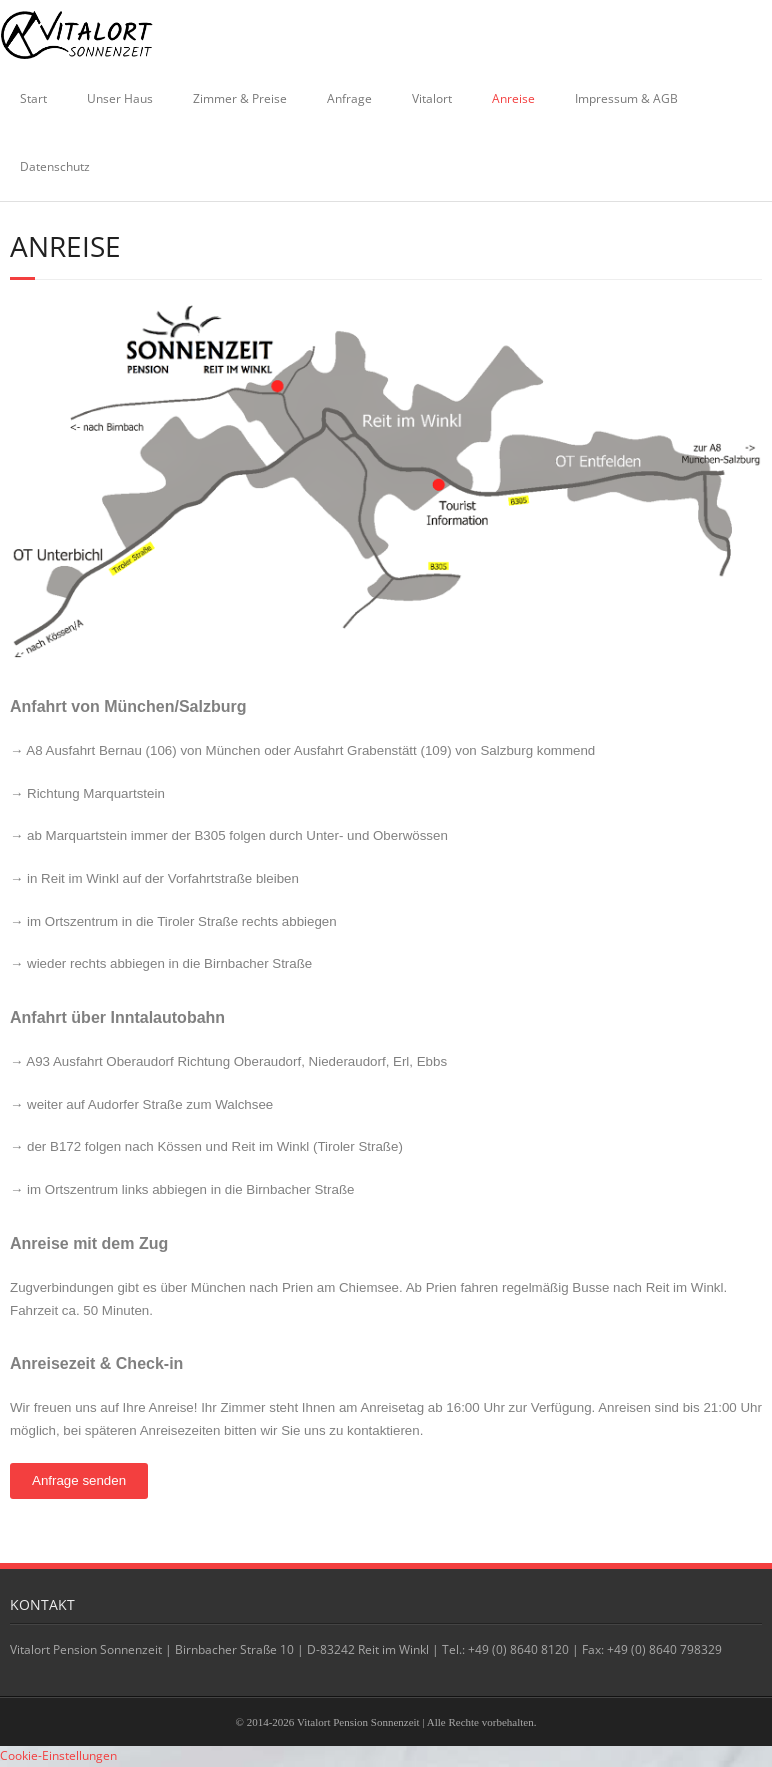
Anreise (513, 98)
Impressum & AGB (626, 98)
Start (33, 98)
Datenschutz (55, 166)
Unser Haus (120, 98)
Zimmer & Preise (240, 98)
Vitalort (432, 98)
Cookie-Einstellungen (58, 1755)
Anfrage (349, 98)
